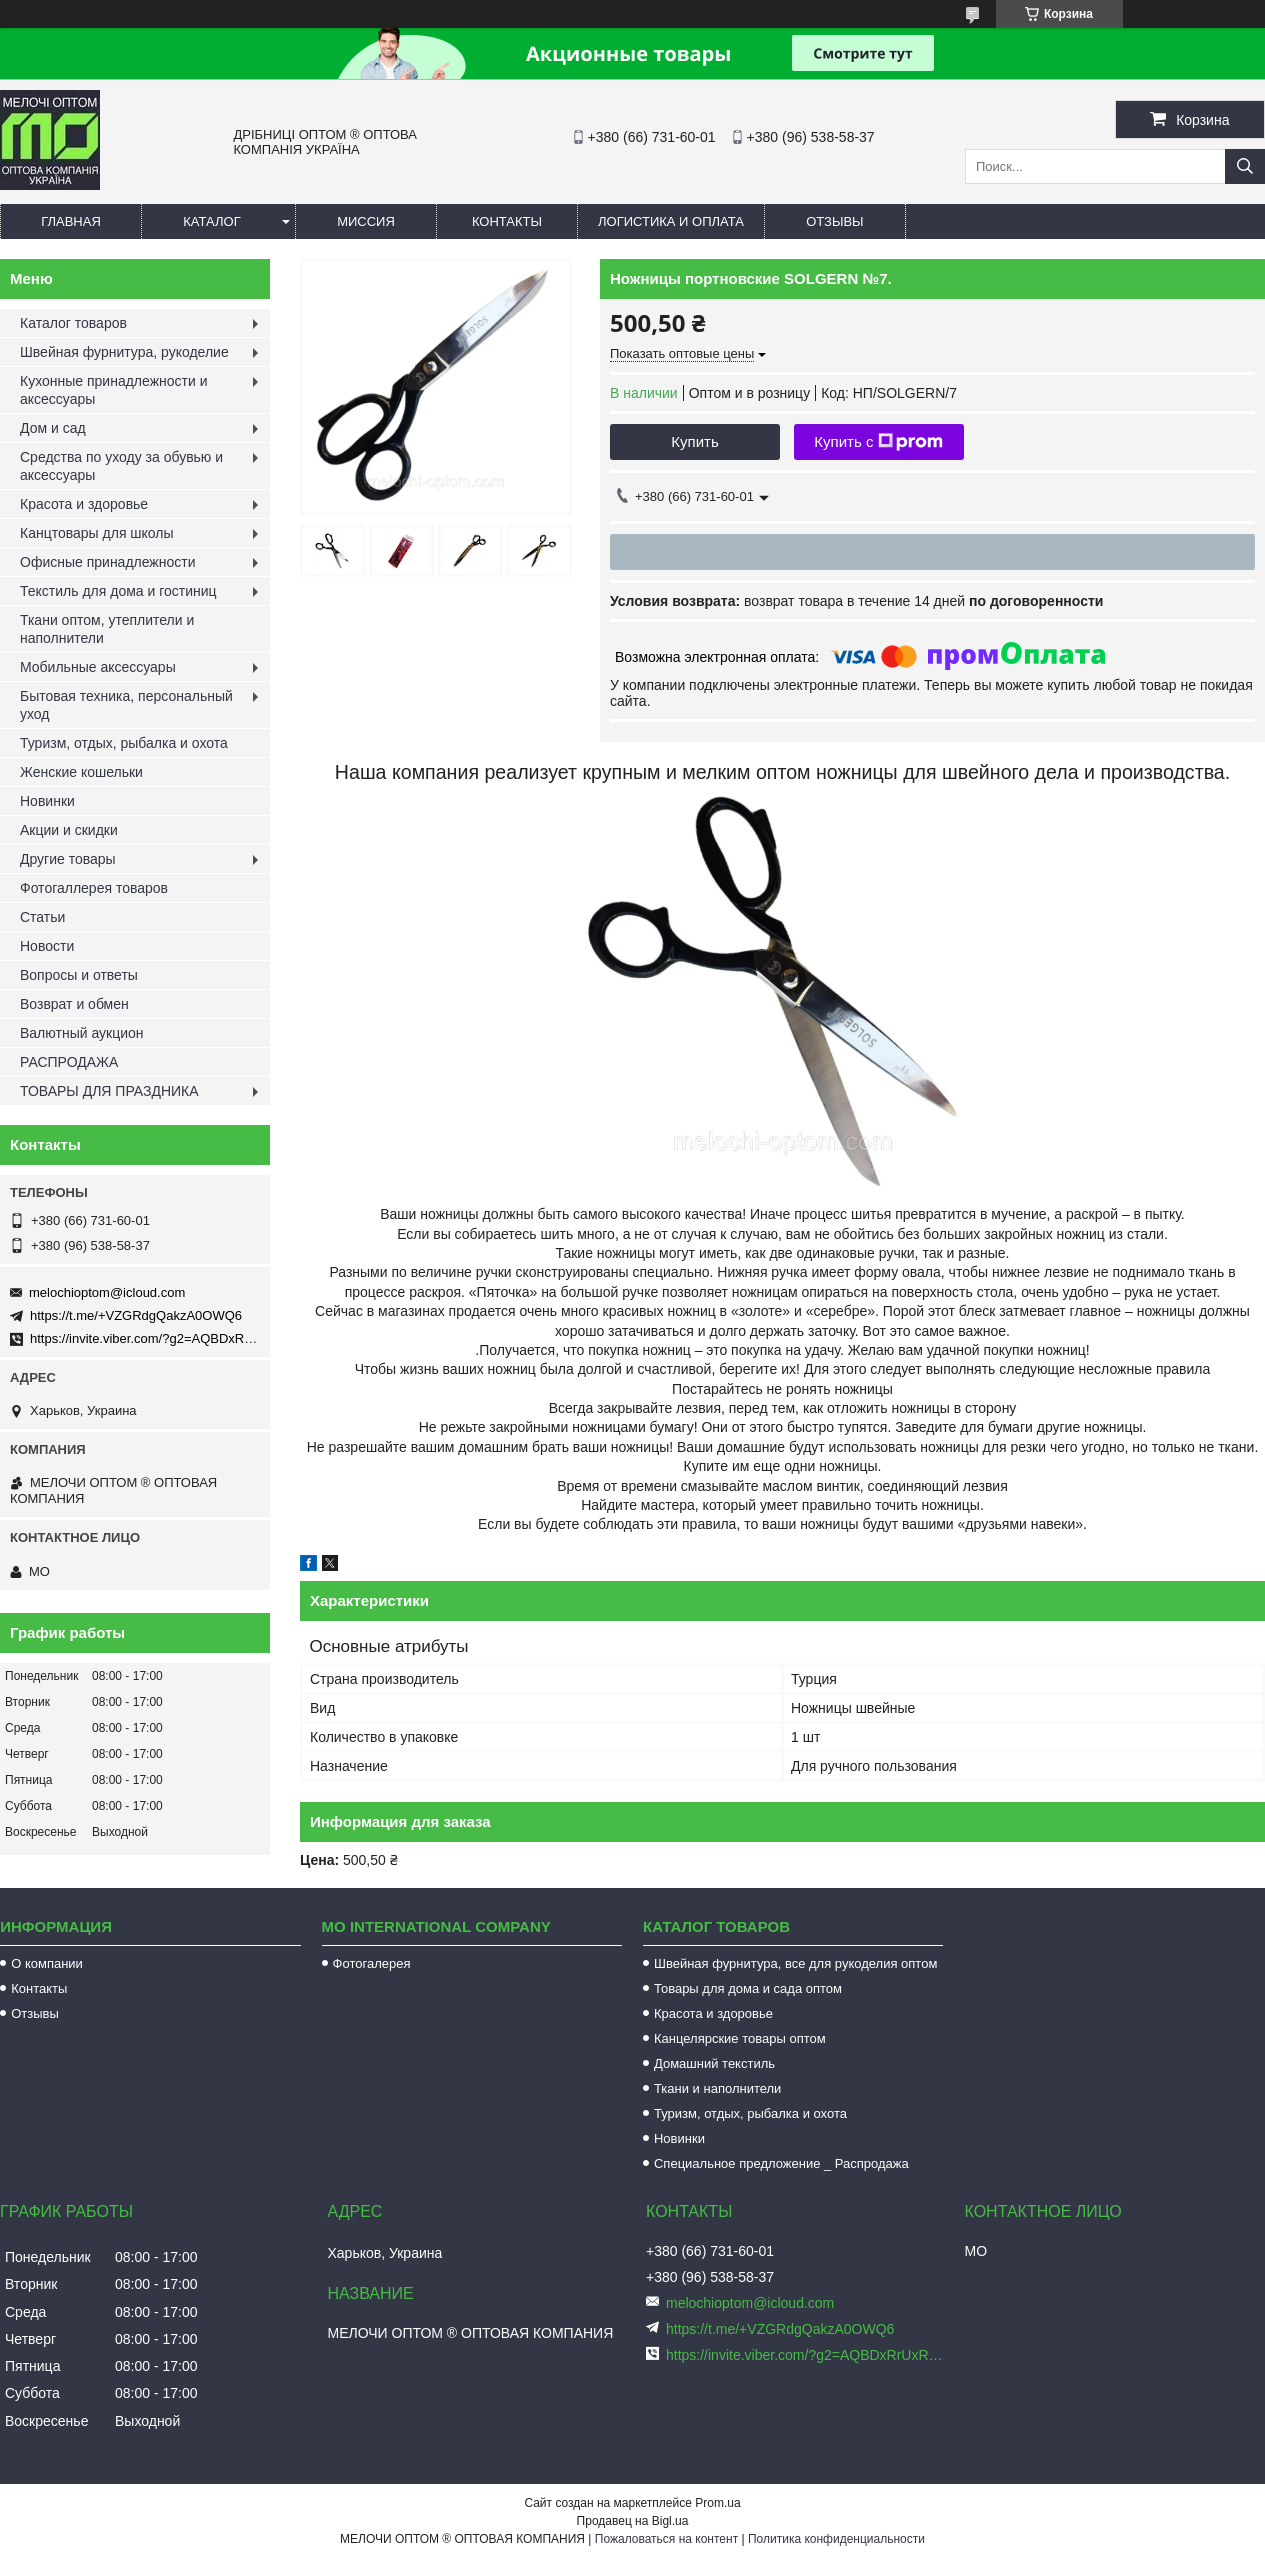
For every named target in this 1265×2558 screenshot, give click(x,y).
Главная (71, 221)
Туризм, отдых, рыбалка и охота (124, 743)
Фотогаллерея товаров (94, 888)
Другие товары (68, 859)
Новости (47, 946)
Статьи (42, 917)
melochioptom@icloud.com (107, 1292)
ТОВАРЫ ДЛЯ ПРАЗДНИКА (109, 1091)
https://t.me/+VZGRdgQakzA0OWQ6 (136, 1315)
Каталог (211, 221)
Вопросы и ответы (79, 975)
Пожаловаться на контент (666, 2539)
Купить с (878, 442)
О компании (47, 1963)
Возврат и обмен (74, 1004)
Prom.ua (717, 2503)
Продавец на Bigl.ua (633, 2521)
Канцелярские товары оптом (740, 2038)
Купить (694, 441)
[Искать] (1245, 166)
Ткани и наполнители (717, 2088)
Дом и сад (53, 428)
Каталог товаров (73, 323)
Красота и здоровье (84, 504)
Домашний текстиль (714, 2063)
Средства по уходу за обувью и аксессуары (121, 466)
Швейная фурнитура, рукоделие (124, 352)
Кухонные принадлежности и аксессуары (113, 390)
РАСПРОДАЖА (69, 1062)
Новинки (47, 801)
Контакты (507, 221)
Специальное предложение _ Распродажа (781, 2163)
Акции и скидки (69, 830)
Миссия (366, 221)
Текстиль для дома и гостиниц (118, 591)
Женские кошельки (81, 772)
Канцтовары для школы (97, 533)
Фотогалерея (372, 1963)
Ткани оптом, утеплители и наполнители (107, 629)
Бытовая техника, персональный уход (126, 705)
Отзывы (834, 221)
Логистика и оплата (671, 221)
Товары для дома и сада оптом (748, 1988)
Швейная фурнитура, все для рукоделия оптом (795, 1963)
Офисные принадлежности (108, 562)
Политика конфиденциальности (836, 2539)
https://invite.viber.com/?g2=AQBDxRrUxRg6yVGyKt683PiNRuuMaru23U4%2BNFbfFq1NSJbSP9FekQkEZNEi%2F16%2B (807, 2355)
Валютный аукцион (82, 1033)
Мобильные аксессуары (98, 667)
